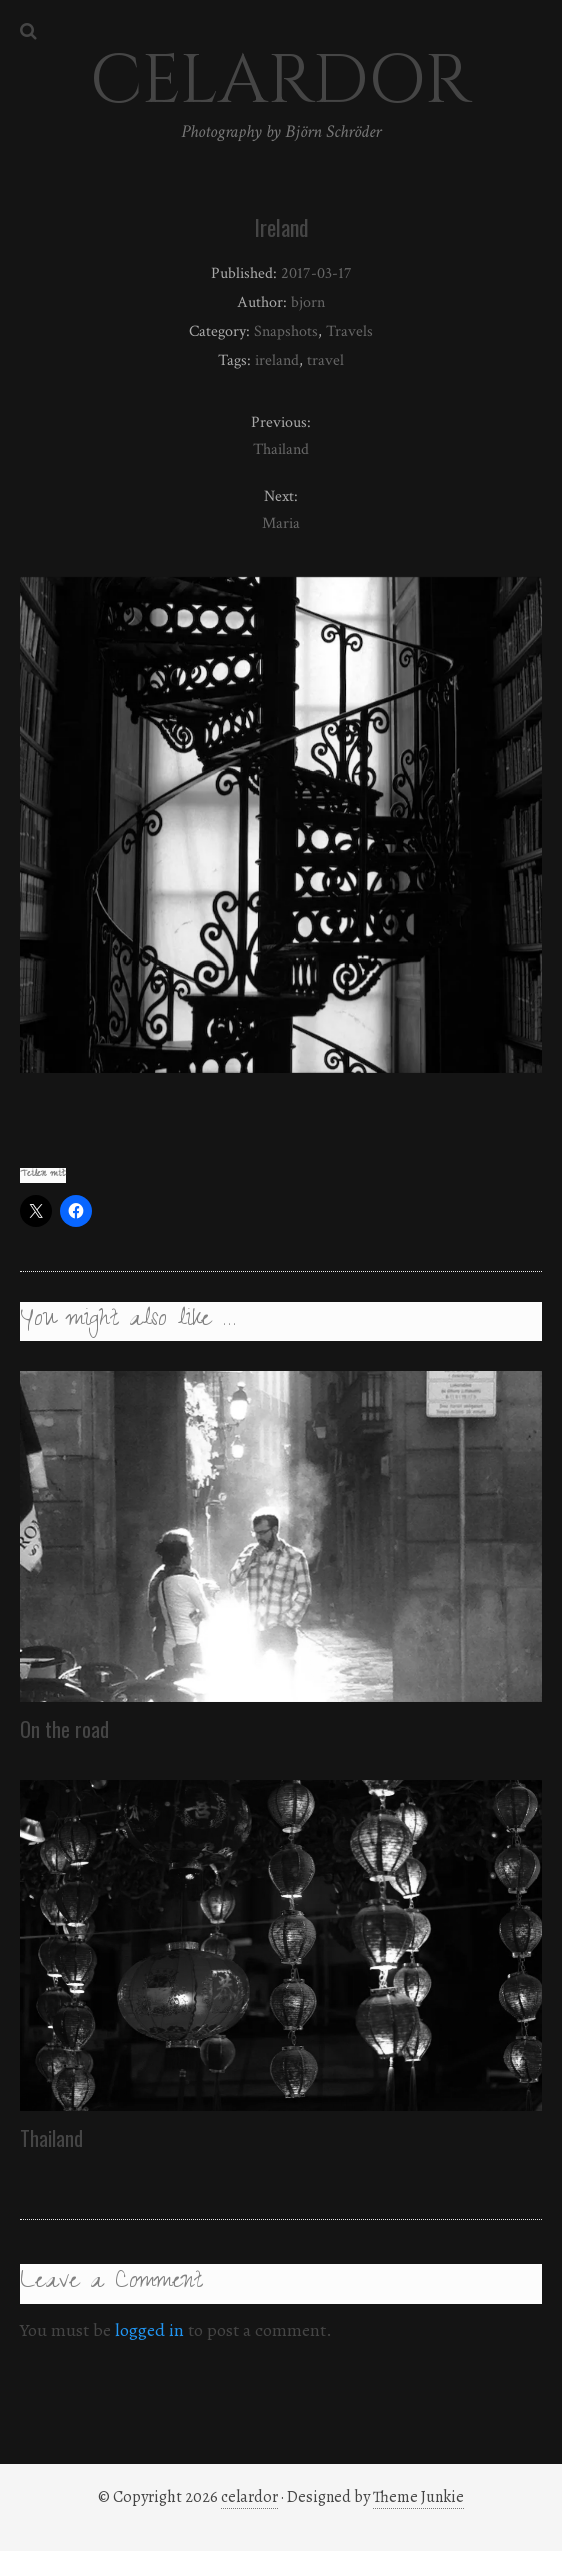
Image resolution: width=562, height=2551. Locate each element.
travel (325, 360)
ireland (277, 360)
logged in (149, 2330)
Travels (349, 331)
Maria (281, 523)
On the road (64, 1729)
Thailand (51, 2138)
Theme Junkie (418, 2497)
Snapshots (286, 331)
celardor (249, 2497)
